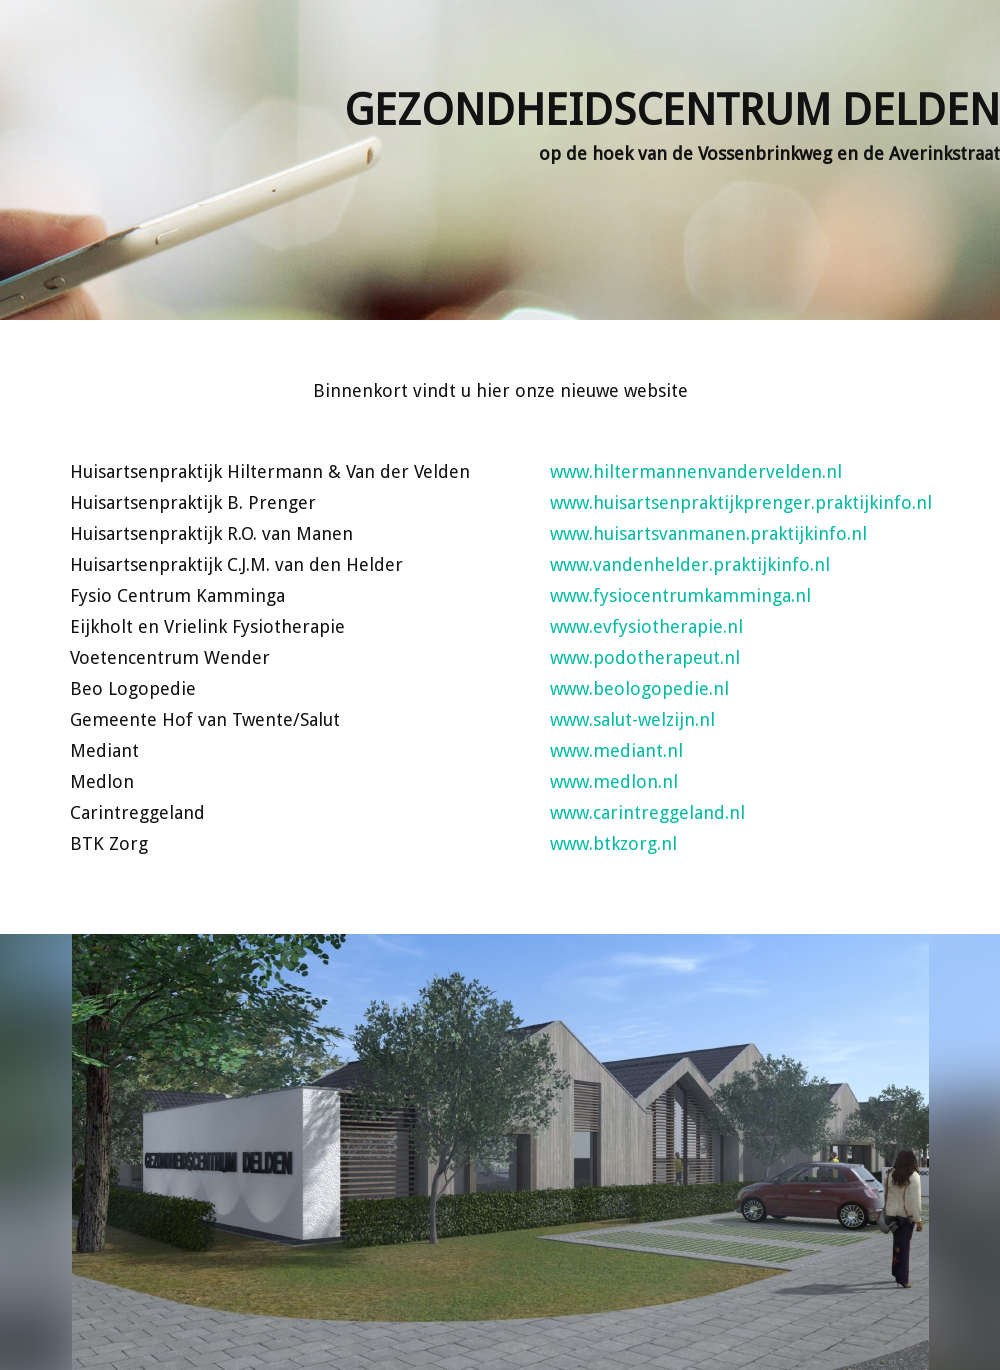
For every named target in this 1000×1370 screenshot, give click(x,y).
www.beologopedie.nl (639, 688)
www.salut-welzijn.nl (632, 719)
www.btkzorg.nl (613, 843)
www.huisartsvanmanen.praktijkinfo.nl (708, 533)
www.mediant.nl (616, 750)
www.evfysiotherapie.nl (646, 626)
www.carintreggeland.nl (647, 812)
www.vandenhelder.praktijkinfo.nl (690, 564)
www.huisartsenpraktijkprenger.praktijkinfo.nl (741, 502)
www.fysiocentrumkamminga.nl (680, 595)
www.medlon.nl (614, 781)
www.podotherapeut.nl (645, 657)
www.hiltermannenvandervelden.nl (696, 471)
